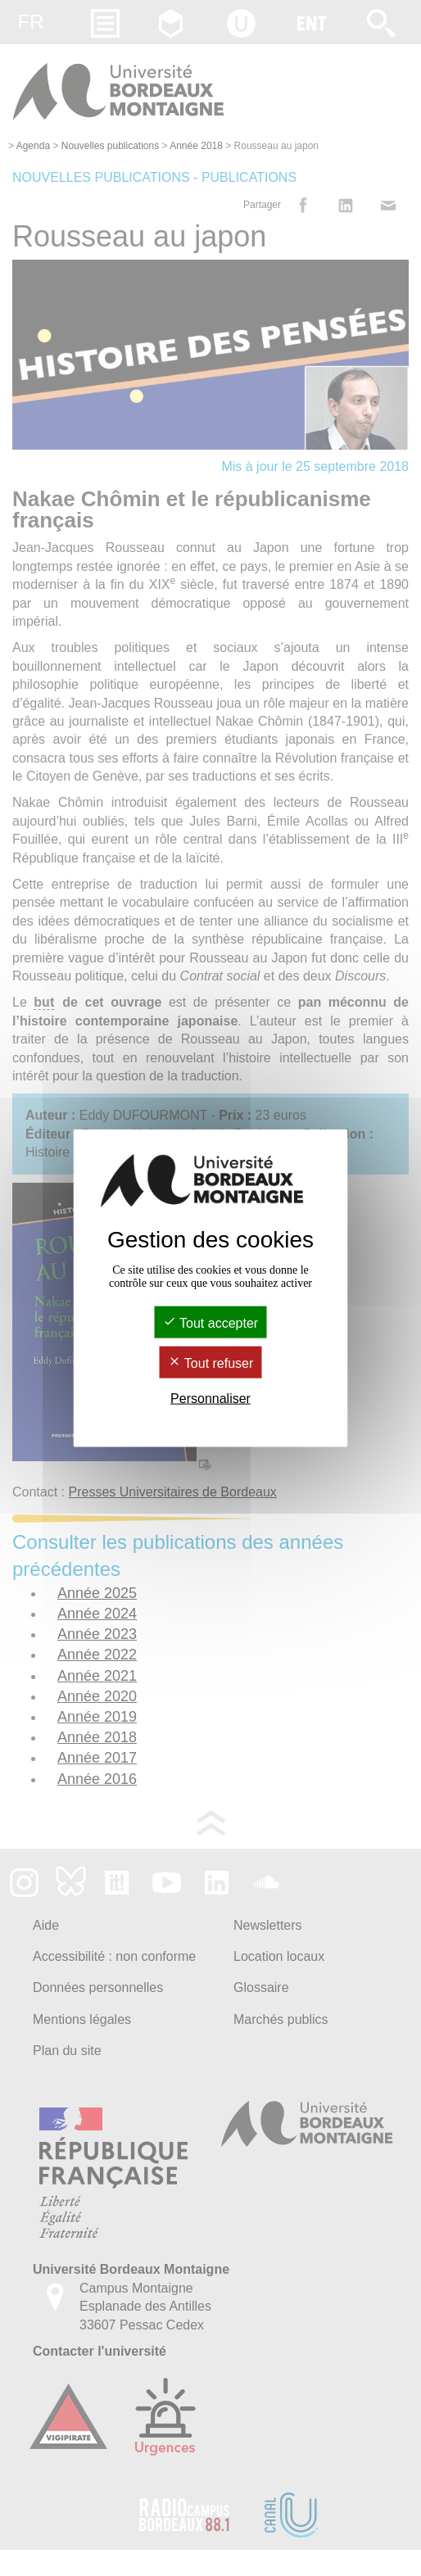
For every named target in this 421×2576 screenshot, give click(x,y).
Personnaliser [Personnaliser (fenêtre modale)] (210, 1399)
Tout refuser (211, 1363)
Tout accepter (210, 1322)
